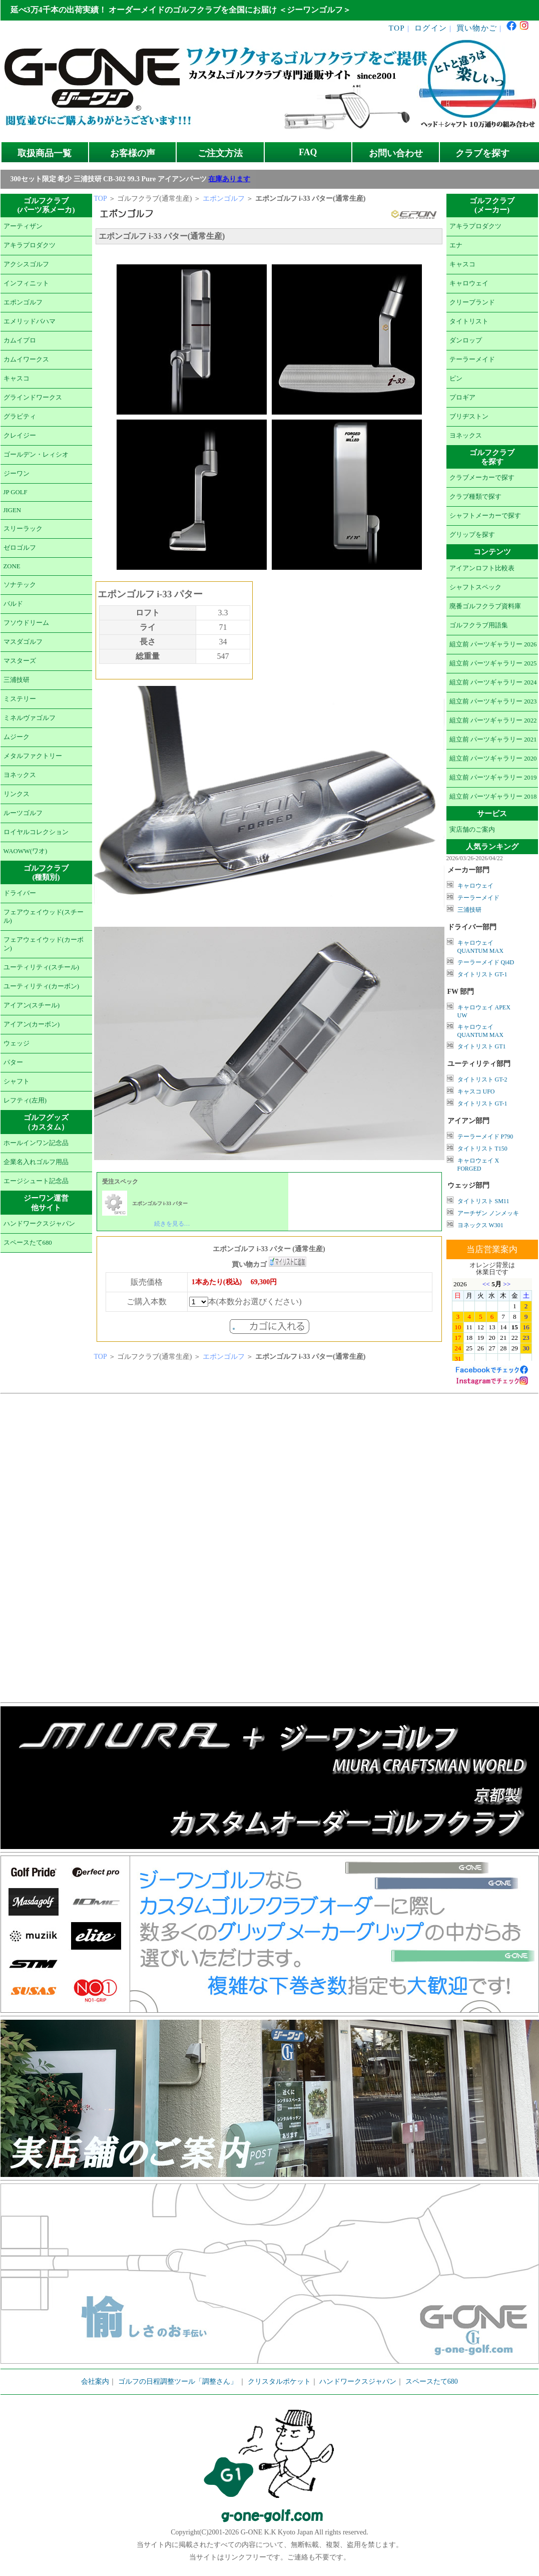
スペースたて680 (28, 1242)
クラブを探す (482, 153)
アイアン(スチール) (32, 1005)
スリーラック (23, 528)
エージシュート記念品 (36, 1181)
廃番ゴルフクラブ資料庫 (485, 606)
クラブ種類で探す (475, 496)
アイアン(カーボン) (32, 1024)
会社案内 (95, 2381)
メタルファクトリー (33, 756)
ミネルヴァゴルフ (30, 717)
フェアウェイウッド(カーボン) (44, 944)
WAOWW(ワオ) (26, 851)
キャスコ (17, 378)
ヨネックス (20, 775)
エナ (455, 245)
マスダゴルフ (23, 641)
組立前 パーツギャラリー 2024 (493, 682)
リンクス (17, 794)
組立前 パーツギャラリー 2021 (493, 739)
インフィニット (26, 283)
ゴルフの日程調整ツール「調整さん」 (177, 2381)
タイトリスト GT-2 (482, 1079)
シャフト (17, 1081)
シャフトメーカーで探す (485, 515)
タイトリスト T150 (482, 1148)
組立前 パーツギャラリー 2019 (493, 777)
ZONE (12, 566)
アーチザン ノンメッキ (488, 1213)
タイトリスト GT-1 (482, 974)
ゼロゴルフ (20, 547)
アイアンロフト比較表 (481, 568)
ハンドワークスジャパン (39, 1223)
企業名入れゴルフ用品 (36, 1162)
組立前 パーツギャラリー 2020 (493, 758)
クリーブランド (472, 302)
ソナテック (20, 584)
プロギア (462, 397)
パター (13, 1062)
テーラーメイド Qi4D (485, 962)
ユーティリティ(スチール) (42, 967)
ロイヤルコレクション (36, 832)
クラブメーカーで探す (481, 477)
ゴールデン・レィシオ (36, 454)
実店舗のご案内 (472, 829)
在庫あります (229, 179)
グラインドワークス (33, 397)
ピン (455, 378)
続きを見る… (172, 1223)
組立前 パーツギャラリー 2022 (493, 720)
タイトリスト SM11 (483, 1201)
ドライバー (20, 893)
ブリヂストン (468, 416)
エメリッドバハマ (30, 321)
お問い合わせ (396, 153)
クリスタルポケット (279, 2381)
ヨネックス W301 (480, 1225)
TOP (397, 28)
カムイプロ (20, 340)
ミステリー (20, 698)
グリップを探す (472, 534)
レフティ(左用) (25, 1100)
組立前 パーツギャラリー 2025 (493, 663)
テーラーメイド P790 (485, 1136)
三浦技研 (17, 679)
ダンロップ (465, 340)
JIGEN (13, 510)
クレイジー (20, 435)
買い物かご (476, 28)
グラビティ (20, 416)
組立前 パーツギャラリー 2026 (493, 644)
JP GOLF (16, 492)
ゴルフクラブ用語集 (478, 625)
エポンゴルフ (23, 302)
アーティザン (23, 226)
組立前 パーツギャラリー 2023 (493, 701)
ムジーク (17, 737)
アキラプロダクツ (30, 245)
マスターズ (20, 660)
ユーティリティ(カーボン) (42, 986)
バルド (13, 603)
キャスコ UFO (476, 1091)
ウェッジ (17, 1043)
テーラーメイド (472, 359)
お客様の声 (132, 153)
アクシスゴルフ (26, 264)
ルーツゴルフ (23, 813)
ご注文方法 (220, 153)
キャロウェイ (468, 283)
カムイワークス (26, 359)
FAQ (308, 152)
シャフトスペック (475, 587)
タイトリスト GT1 (481, 1046)
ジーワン (17, 473)
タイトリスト (468, 321)
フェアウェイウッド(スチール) (44, 916)
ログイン (430, 28)
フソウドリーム (26, 622)
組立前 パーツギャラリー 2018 (493, 796)
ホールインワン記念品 (36, 1143)
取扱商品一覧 (45, 153)
